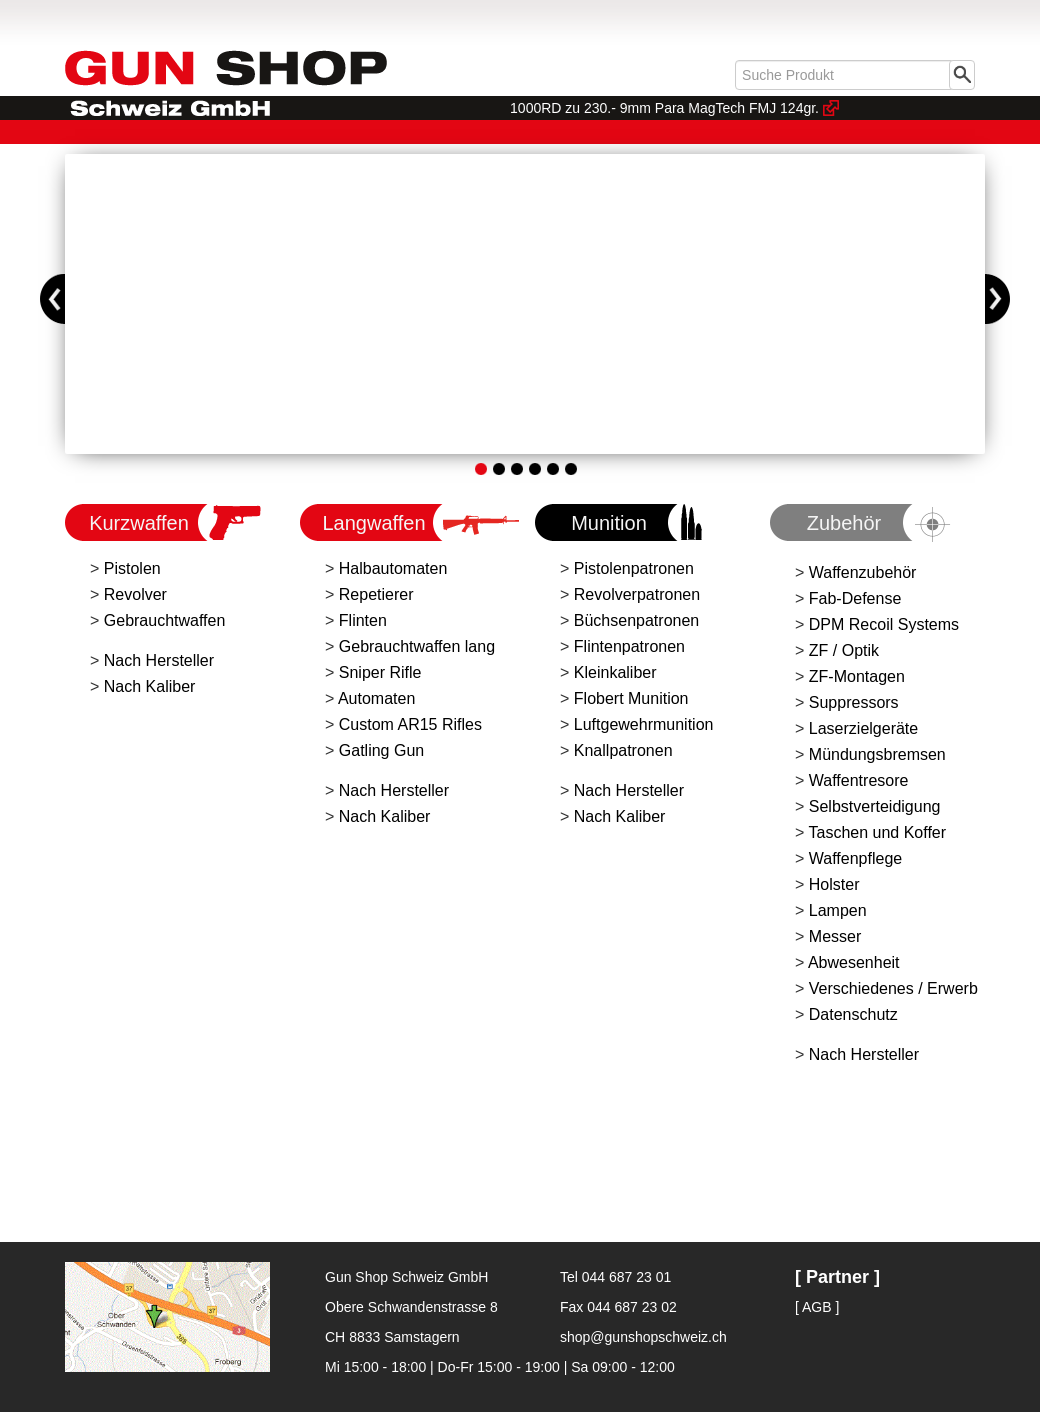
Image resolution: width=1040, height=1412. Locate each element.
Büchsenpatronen (636, 620)
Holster (834, 884)
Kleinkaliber (615, 672)
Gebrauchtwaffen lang (417, 646)
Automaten (376, 698)
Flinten (363, 620)
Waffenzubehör (863, 572)
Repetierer (376, 594)
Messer (835, 936)
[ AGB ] (817, 1307)
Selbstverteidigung (875, 806)
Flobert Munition (631, 698)
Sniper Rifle (380, 672)
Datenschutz (853, 1014)
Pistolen (132, 568)
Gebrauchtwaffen (165, 620)
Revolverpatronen (637, 594)
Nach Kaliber (150, 686)
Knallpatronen (623, 750)
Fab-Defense (855, 598)
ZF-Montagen (857, 676)
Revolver (135, 594)
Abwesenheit (854, 962)
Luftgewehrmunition (644, 724)
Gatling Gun (381, 750)
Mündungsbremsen (877, 754)
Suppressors (854, 702)
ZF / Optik (844, 650)
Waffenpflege (855, 858)
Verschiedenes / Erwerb (893, 988)
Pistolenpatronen (634, 568)
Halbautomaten (393, 568)
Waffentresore (859, 780)
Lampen (838, 910)
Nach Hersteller (159, 660)
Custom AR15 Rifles (410, 724)
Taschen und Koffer (878, 832)
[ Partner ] (837, 1277)
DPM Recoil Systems (884, 624)
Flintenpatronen (629, 646)
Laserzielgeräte (863, 728)
